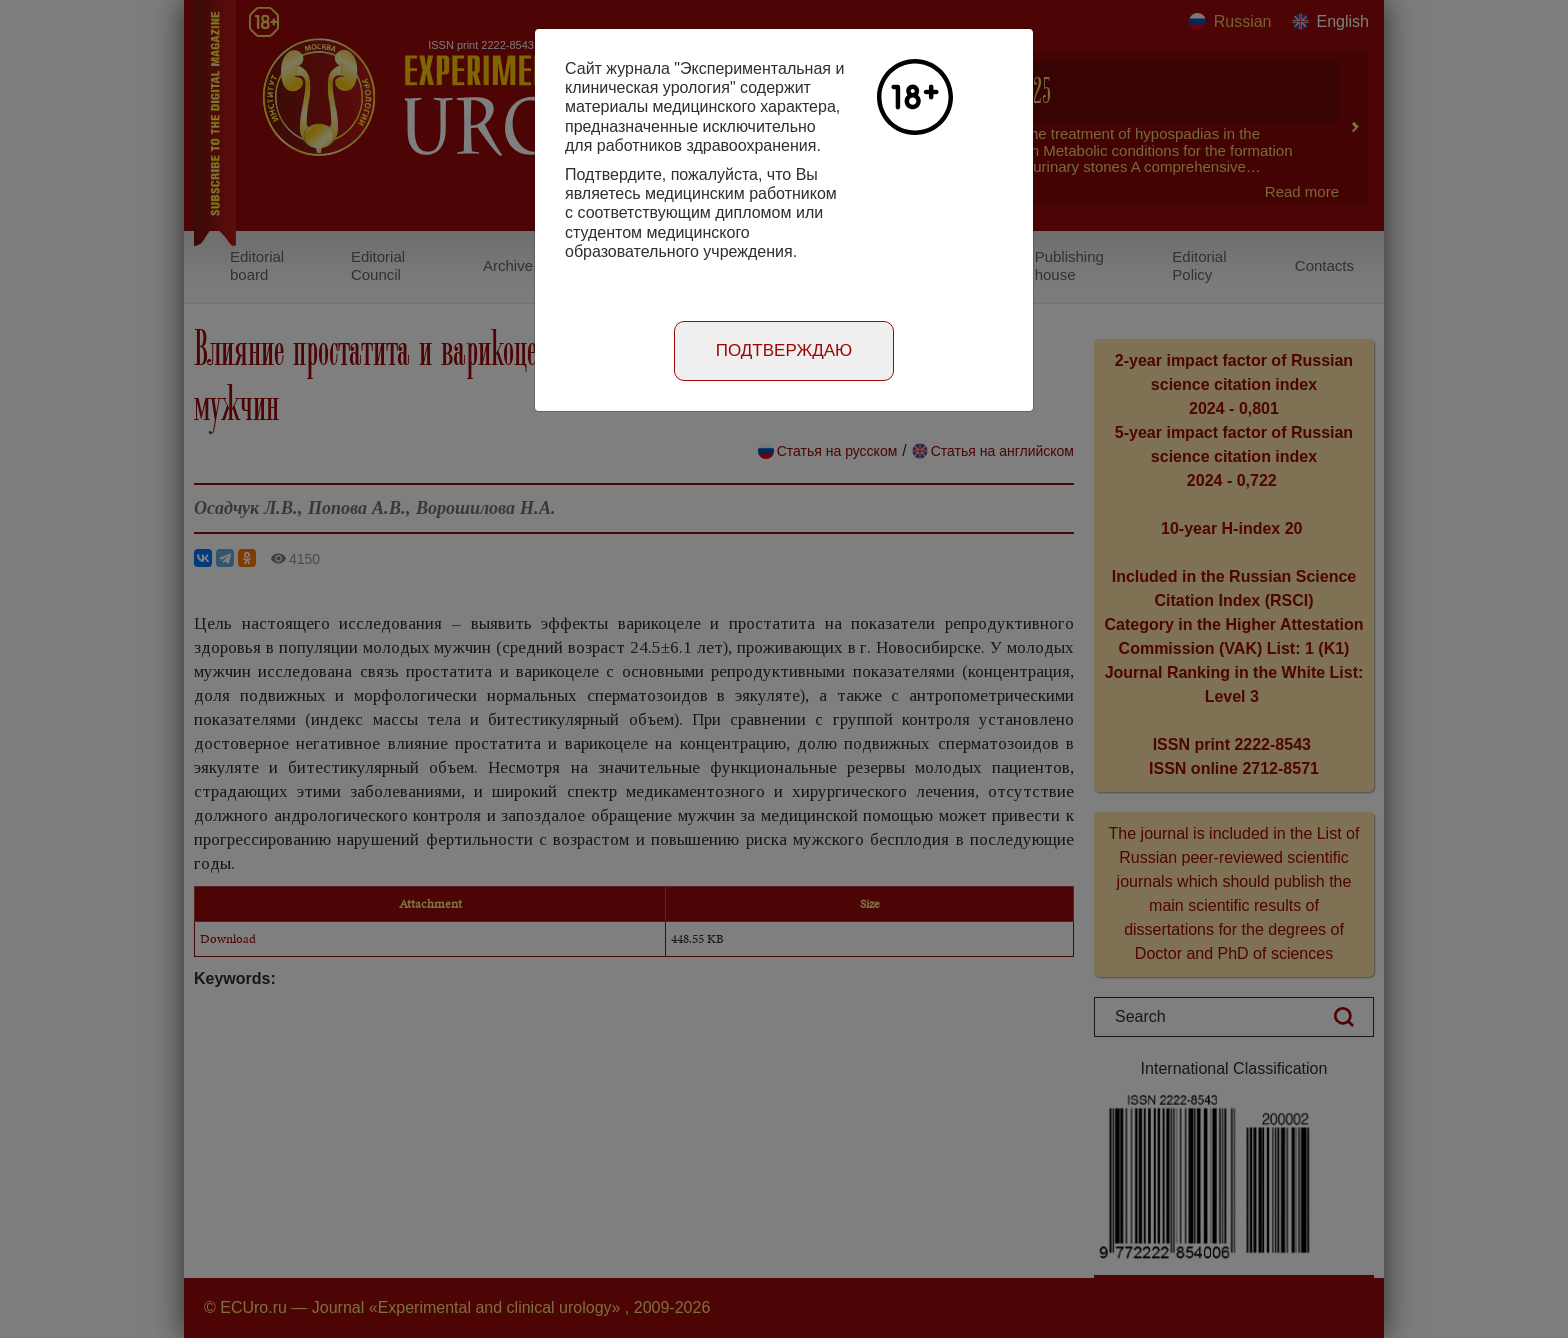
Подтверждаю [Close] (784, 350)
